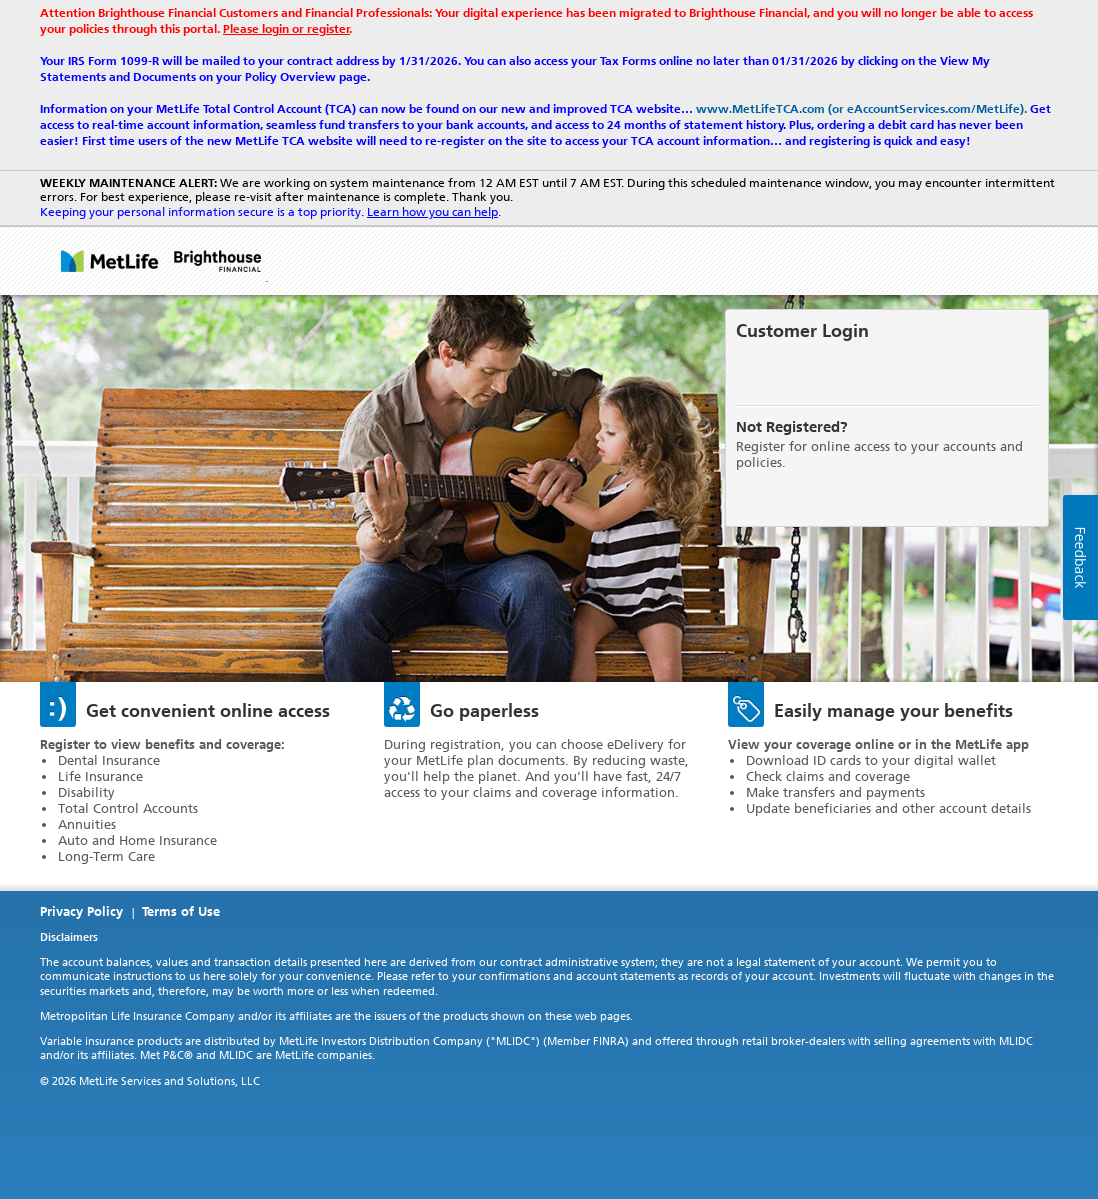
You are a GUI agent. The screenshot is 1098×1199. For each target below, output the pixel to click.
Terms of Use (181, 911)
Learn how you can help (432, 212)
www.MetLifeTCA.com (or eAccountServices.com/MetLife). (861, 109)
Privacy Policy (81, 911)
